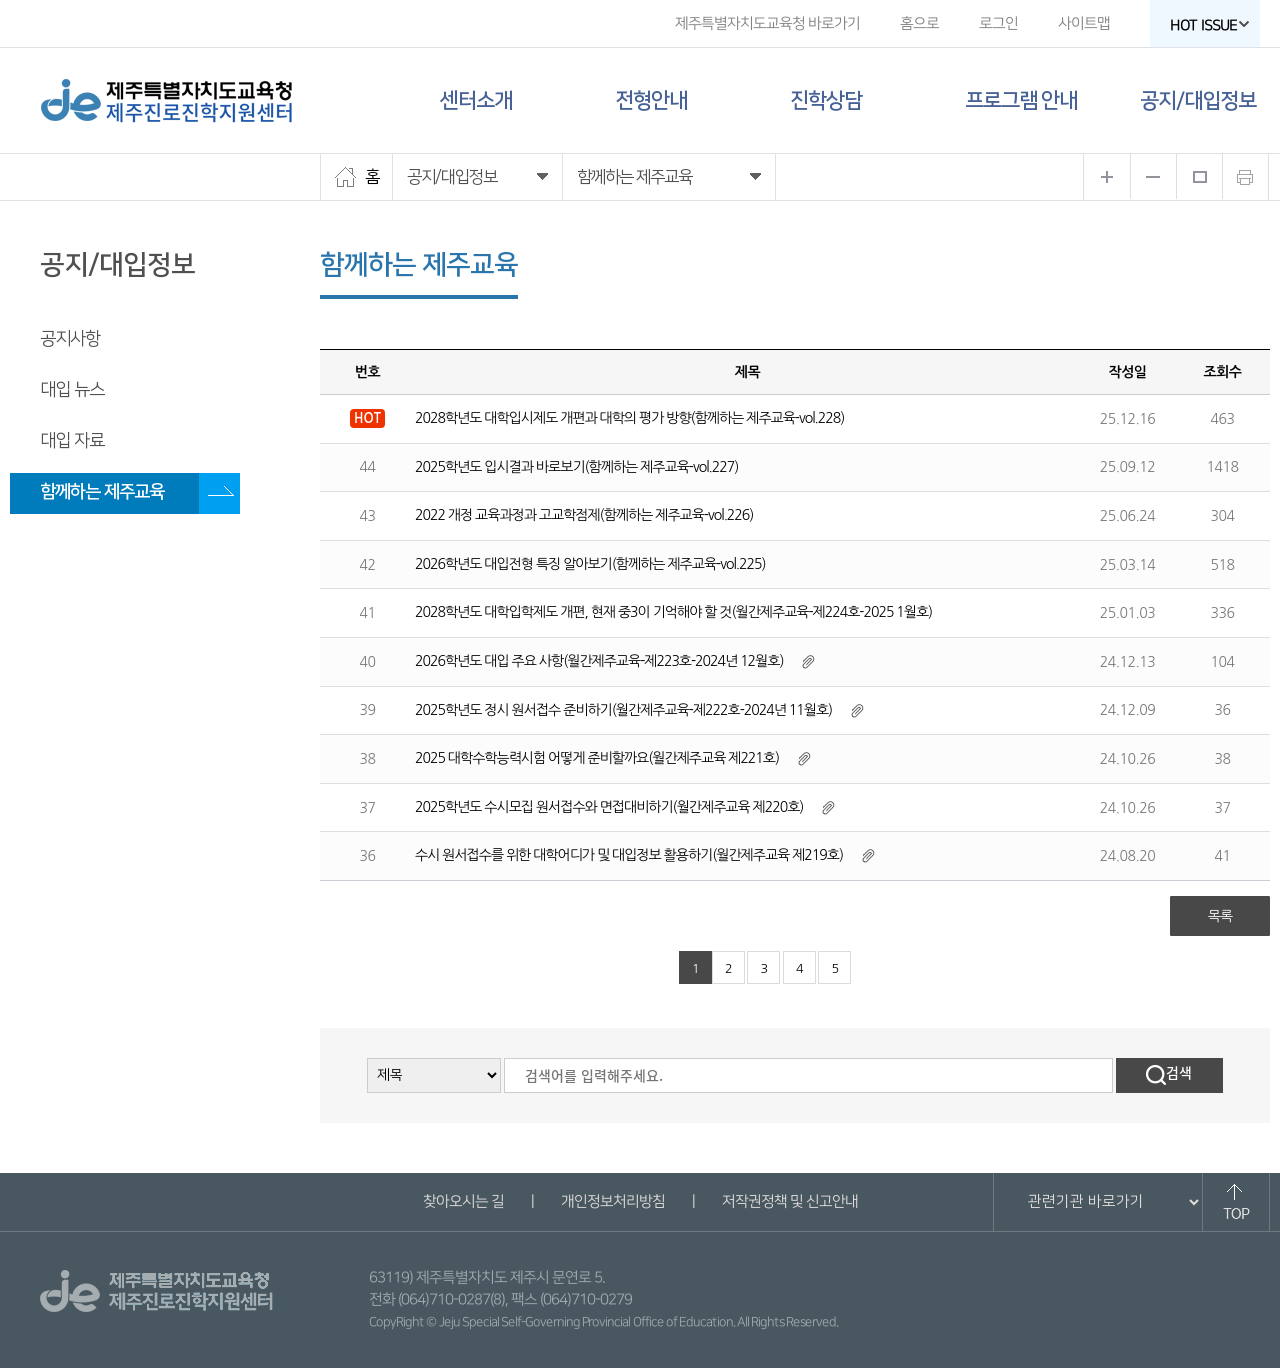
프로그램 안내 (1021, 100)
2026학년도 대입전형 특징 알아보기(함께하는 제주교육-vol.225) (590, 564)
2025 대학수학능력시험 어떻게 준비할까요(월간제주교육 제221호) (597, 758)
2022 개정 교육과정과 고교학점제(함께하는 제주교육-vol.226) (584, 515)
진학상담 (826, 100)
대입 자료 (72, 441)
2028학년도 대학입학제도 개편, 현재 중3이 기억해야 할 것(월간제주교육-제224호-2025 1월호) (673, 612)
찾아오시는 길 (462, 1201)
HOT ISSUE (1210, 25)
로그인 (998, 23)
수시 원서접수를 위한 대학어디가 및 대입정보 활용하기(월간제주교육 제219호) (629, 855)
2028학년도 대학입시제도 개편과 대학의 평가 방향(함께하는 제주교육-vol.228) (629, 418)
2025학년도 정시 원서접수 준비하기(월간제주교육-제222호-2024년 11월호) (623, 710)
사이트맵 (1084, 23)
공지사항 (70, 339)
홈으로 (919, 23)
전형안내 (651, 100)
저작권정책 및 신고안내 (789, 1201)
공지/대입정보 (1198, 100)
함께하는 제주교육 (102, 492)
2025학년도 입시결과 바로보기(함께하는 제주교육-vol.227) (576, 467)
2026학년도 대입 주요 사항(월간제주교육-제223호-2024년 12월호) (599, 661)
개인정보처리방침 (612, 1201)
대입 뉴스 (72, 390)
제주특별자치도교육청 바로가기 (767, 23)
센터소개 (476, 100)
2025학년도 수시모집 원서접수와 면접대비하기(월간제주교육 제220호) (609, 807)
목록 (1220, 916)
